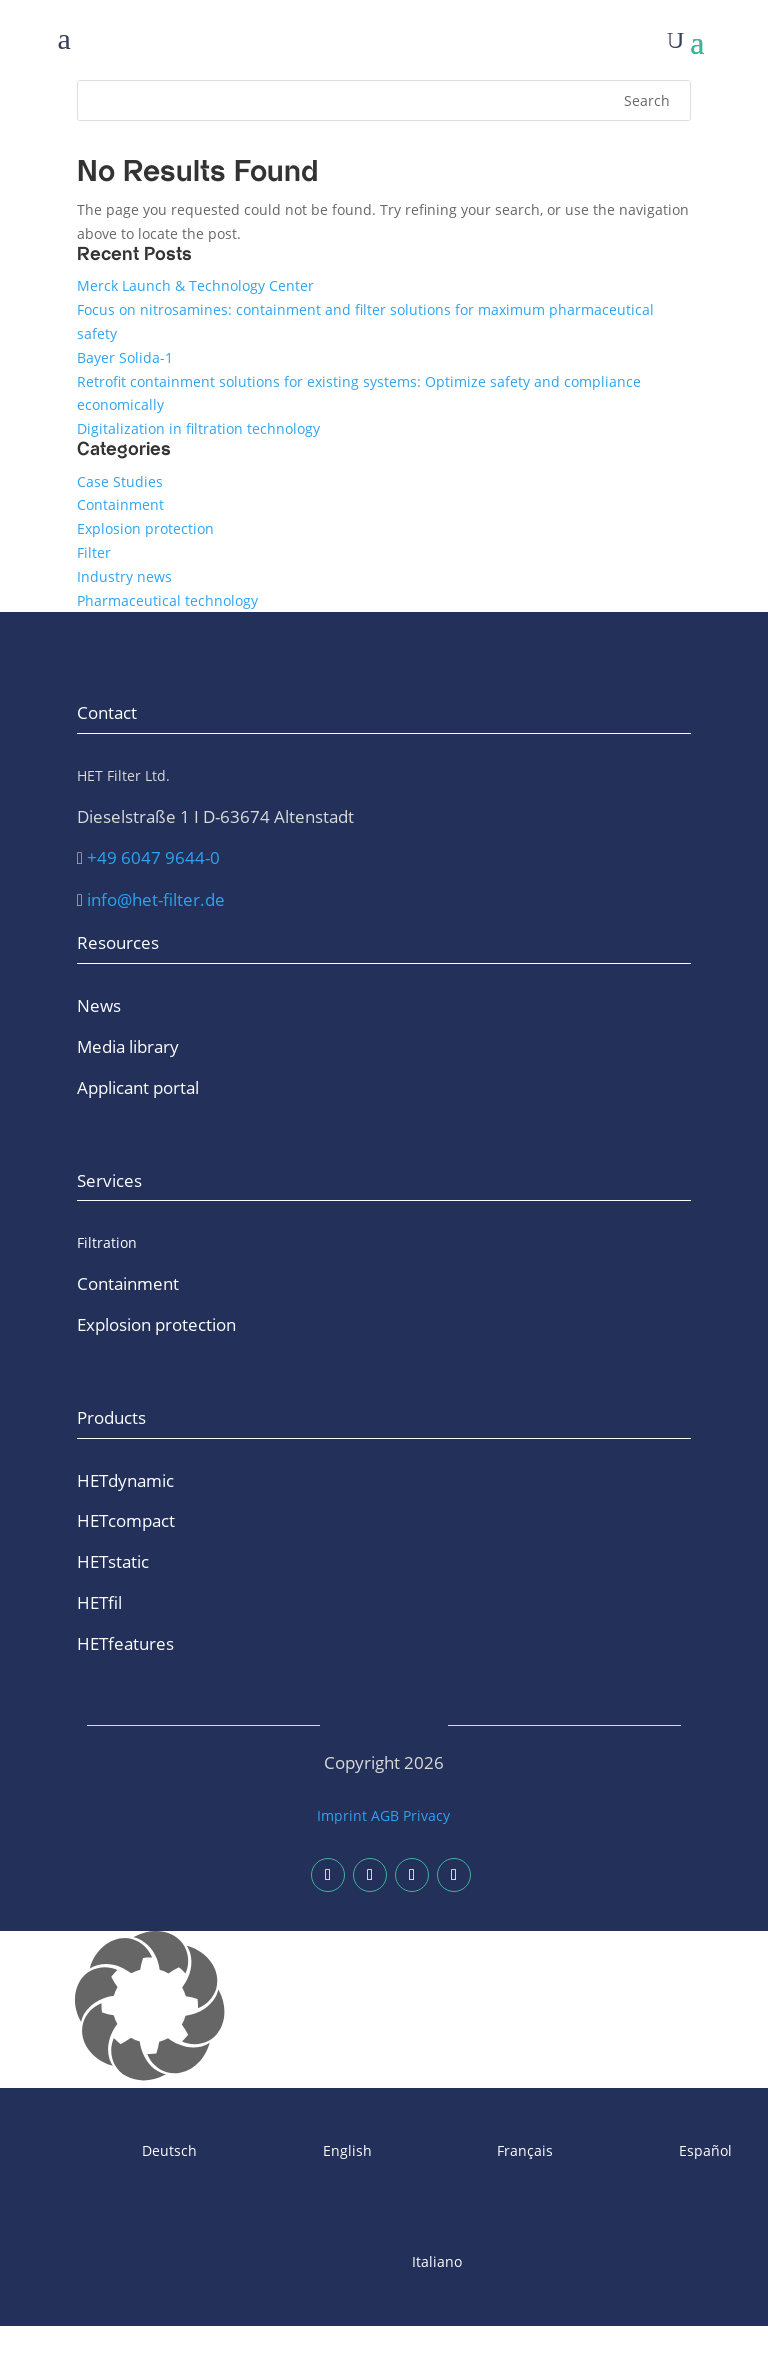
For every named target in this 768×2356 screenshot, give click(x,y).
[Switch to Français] (473, 2151)
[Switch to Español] (652, 2151)
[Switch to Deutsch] (116, 2151)
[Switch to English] (294, 2151)
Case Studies (120, 481)
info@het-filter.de (156, 899)
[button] (384, 2009)
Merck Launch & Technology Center (195, 285)
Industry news (124, 576)
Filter (94, 552)
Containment (120, 504)
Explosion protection (145, 528)
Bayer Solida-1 (125, 357)
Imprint (342, 1815)
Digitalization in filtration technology (198, 428)
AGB (385, 1815)
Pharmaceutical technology (167, 600)
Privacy (426, 1815)
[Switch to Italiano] (384, 2262)
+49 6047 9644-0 (153, 857)
